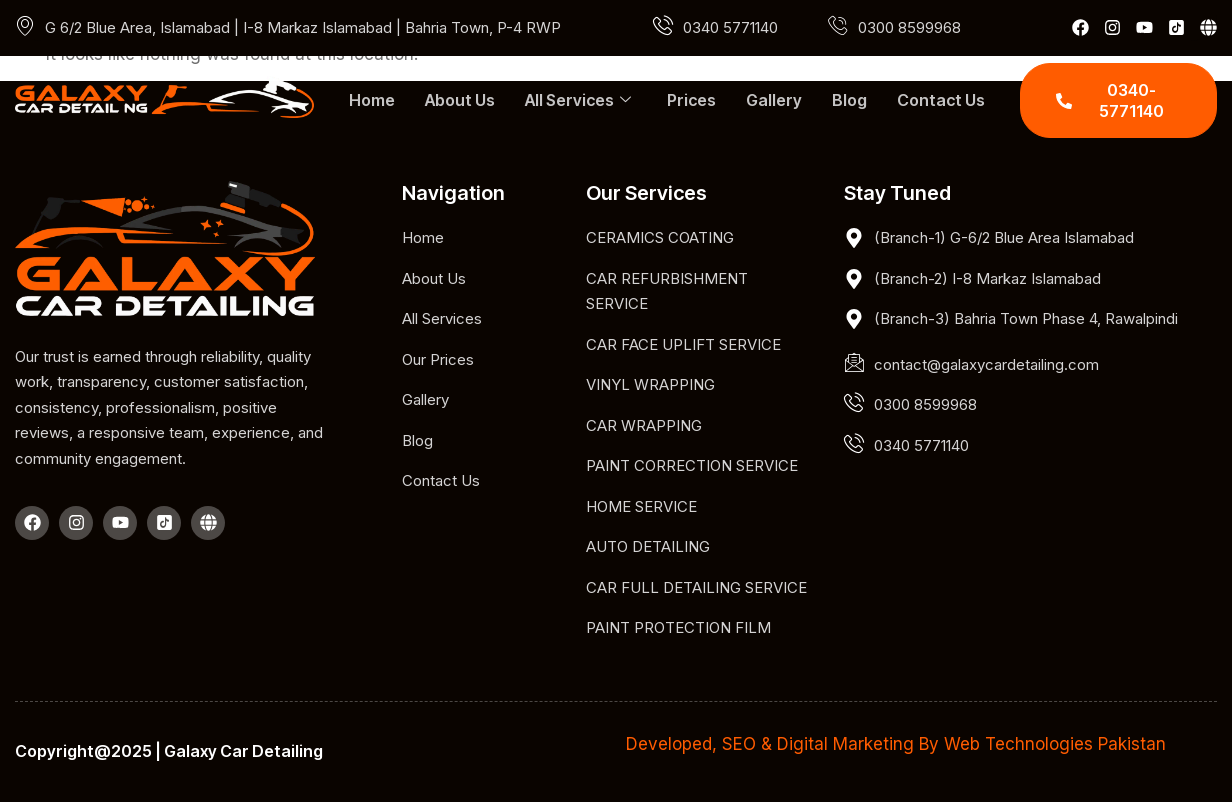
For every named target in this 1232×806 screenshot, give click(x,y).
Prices (691, 100)
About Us (460, 100)
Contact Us (941, 100)
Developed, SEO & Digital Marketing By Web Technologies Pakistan (896, 744)
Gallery (774, 100)
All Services (578, 100)
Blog (849, 100)
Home (372, 100)
